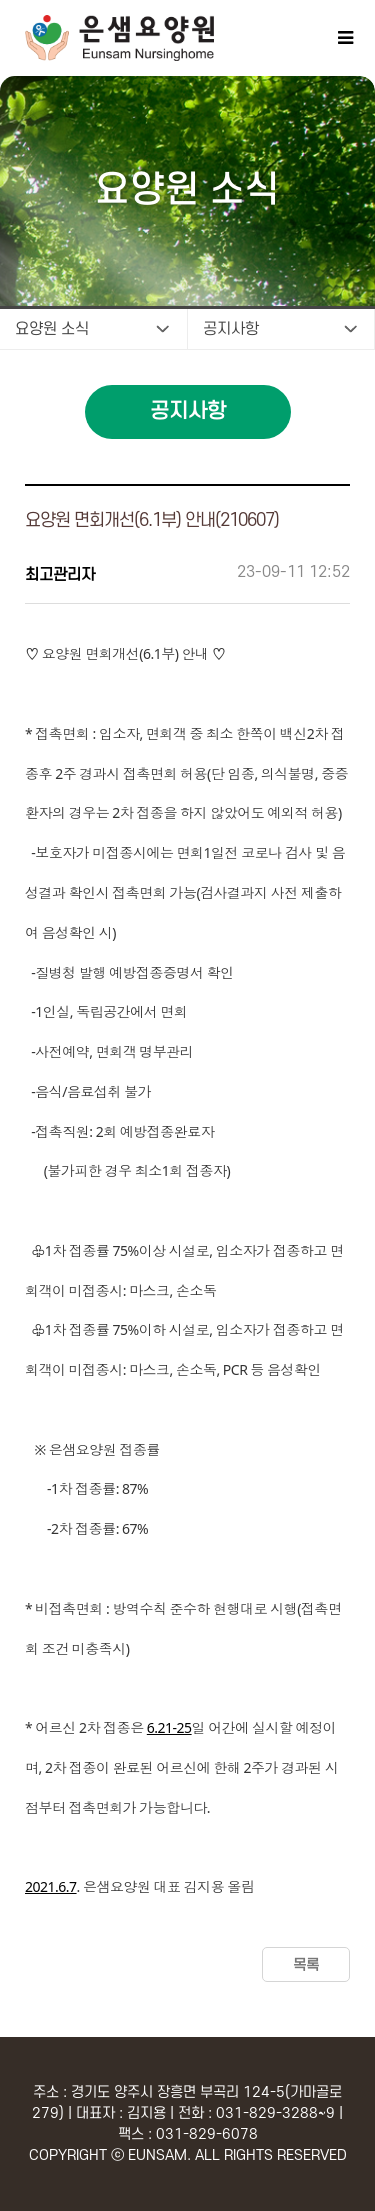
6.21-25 (169, 1727)
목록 (306, 1965)
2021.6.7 (51, 1886)
